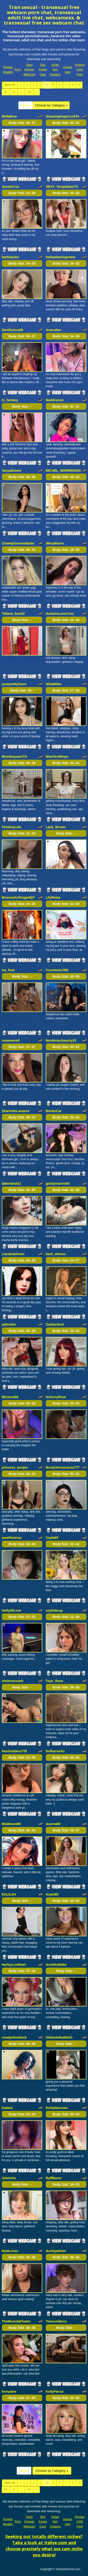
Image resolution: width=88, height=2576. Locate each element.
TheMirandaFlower (16, 2321)
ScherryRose (56, 1397)
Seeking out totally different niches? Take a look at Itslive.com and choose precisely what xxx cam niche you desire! (44, 2545)
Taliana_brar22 (13, 613)
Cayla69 (52, 1538)
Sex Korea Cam (43, 69)
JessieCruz (10, 186)
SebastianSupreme (60, 257)
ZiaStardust (55, 1324)
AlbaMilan (53, 684)
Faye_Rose (54, 1681)
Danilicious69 (12, 330)
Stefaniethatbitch (59, 2037)
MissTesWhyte (57, 756)
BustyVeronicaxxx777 (63, 1467)
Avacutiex (53, 330)
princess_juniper (15, 1467)
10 (5, 92)
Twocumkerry (56, 2321)
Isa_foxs (8, 970)
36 (29, 92)
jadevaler (9, 1324)
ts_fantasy (10, 400)
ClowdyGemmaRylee (18, 543)
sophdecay (54, 1610)
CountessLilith (57, 970)
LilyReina (53, 897)
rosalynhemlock (14, 2037)
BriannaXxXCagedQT (18, 897)
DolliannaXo (55, 1751)
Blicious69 (10, 1397)
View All (9, 84)
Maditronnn (55, 400)
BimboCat (53, 1111)
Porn (18, 69)
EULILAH (9, 1894)
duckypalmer (56, 2251)
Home (25, 105)
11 (13, 92)
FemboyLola (11, 827)
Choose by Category (51, 105)
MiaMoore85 (11, 1824)
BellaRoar (9, 116)
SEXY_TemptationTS (62, 186)
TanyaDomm (11, 470)
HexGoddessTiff (14, 1751)
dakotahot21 (11, 1183)
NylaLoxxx (10, 2251)
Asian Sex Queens (55, 69)
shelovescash (12, 1681)
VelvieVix (9, 2178)
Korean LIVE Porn (80, 69)
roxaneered (10, 1040)
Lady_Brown (55, 827)
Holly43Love (11, 1610)
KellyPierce (55, 2391)
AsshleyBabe (56, 1964)
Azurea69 (53, 1824)
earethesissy (12, 1538)
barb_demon (55, 1254)
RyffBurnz (53, 2178)
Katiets (7, 2108)
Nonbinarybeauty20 (61, 1040)
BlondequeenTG (14, 756)
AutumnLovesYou (60, 613)
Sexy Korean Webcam (29, 69)
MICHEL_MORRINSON (63, 470)
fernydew (9, 2391)
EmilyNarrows (57, 2108)
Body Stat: (22, 123)
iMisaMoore (55, 543)
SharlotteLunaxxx (15, 1111)
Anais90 (52, 1894)
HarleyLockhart (14, 1964)
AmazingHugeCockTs (62, 116)
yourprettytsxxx (14, 684)
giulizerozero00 (58, 1183)
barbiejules (10, 257)
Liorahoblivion (13, 1254)
